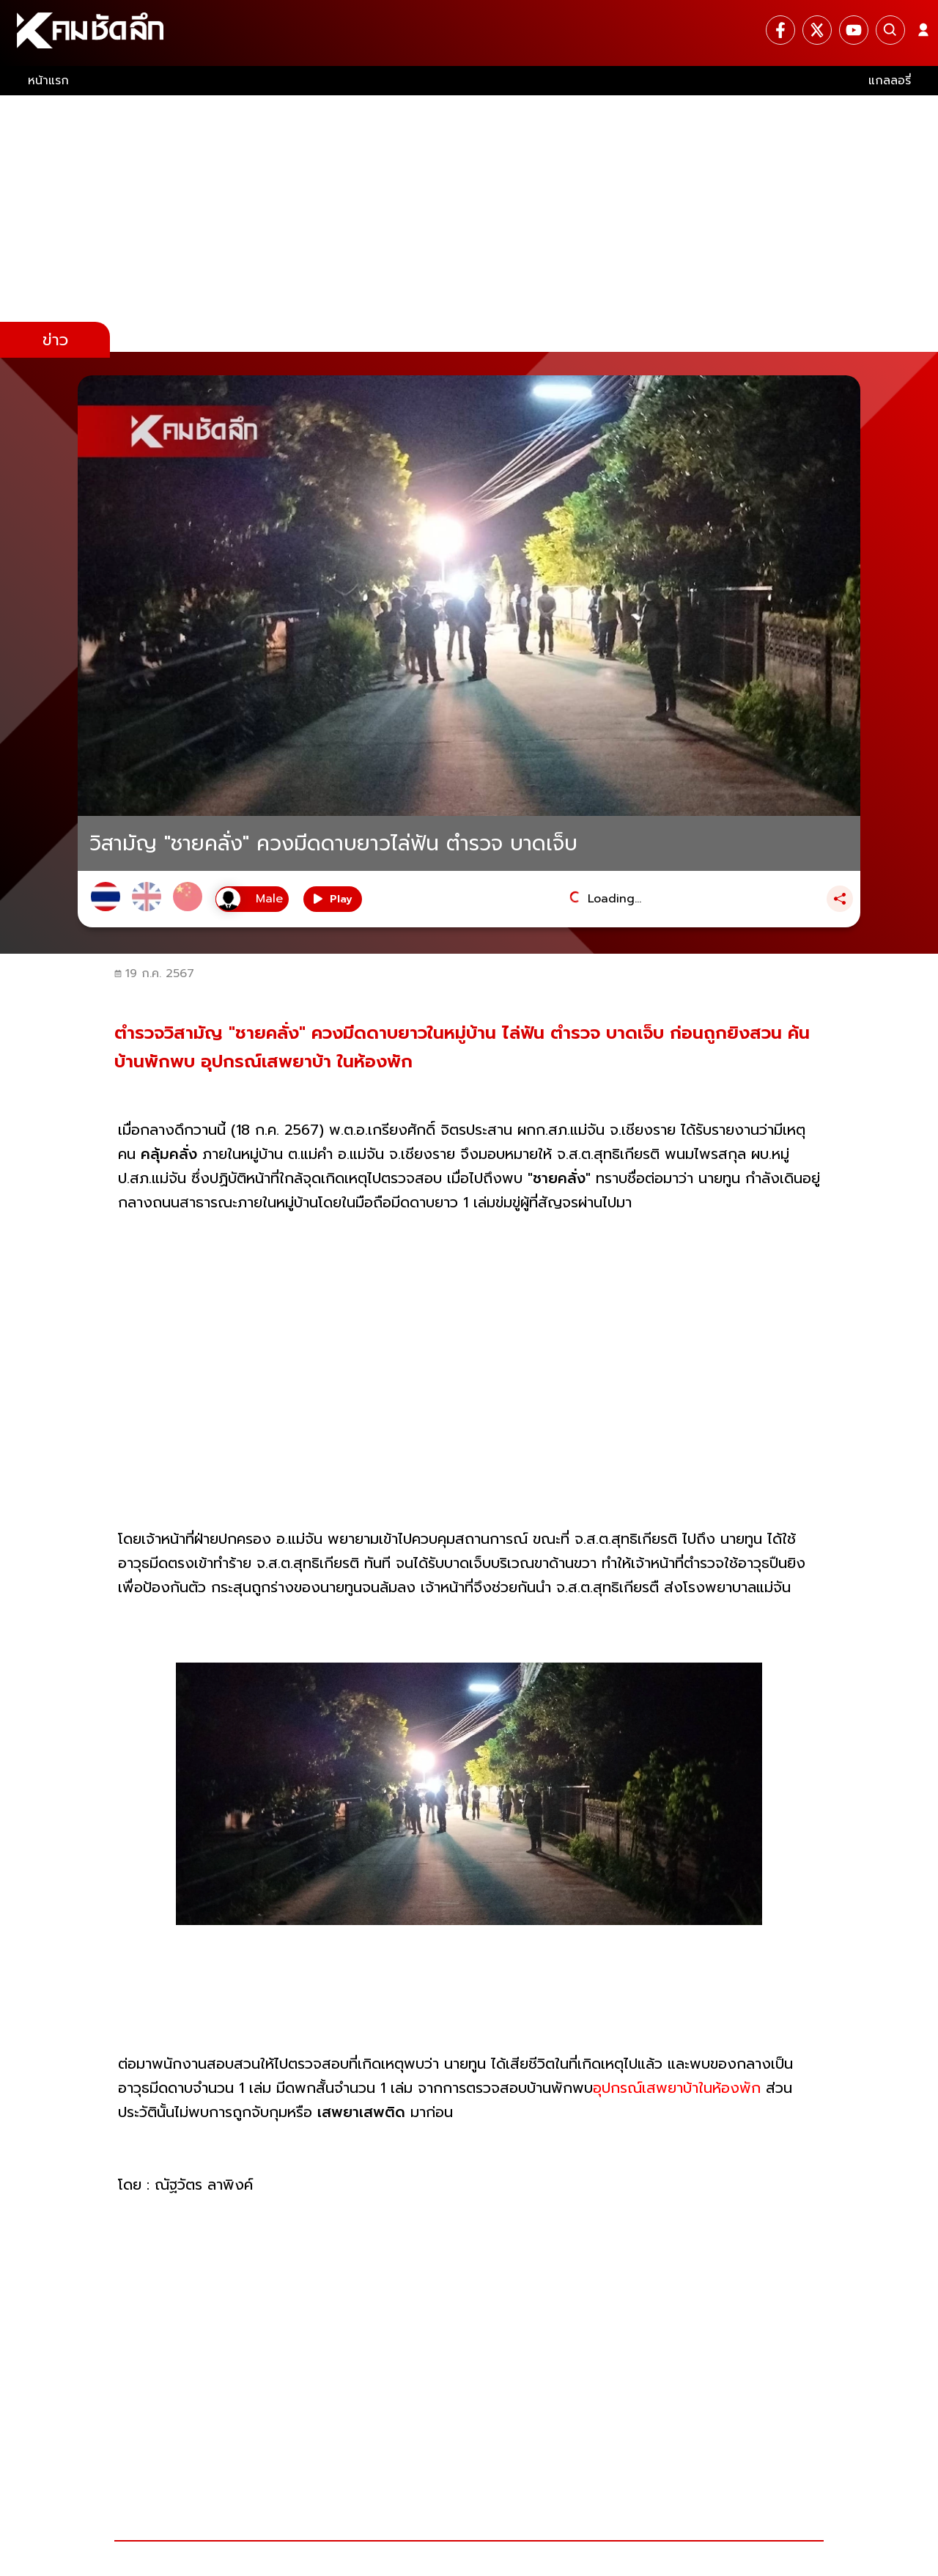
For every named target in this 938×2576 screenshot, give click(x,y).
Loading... (614, 899)
